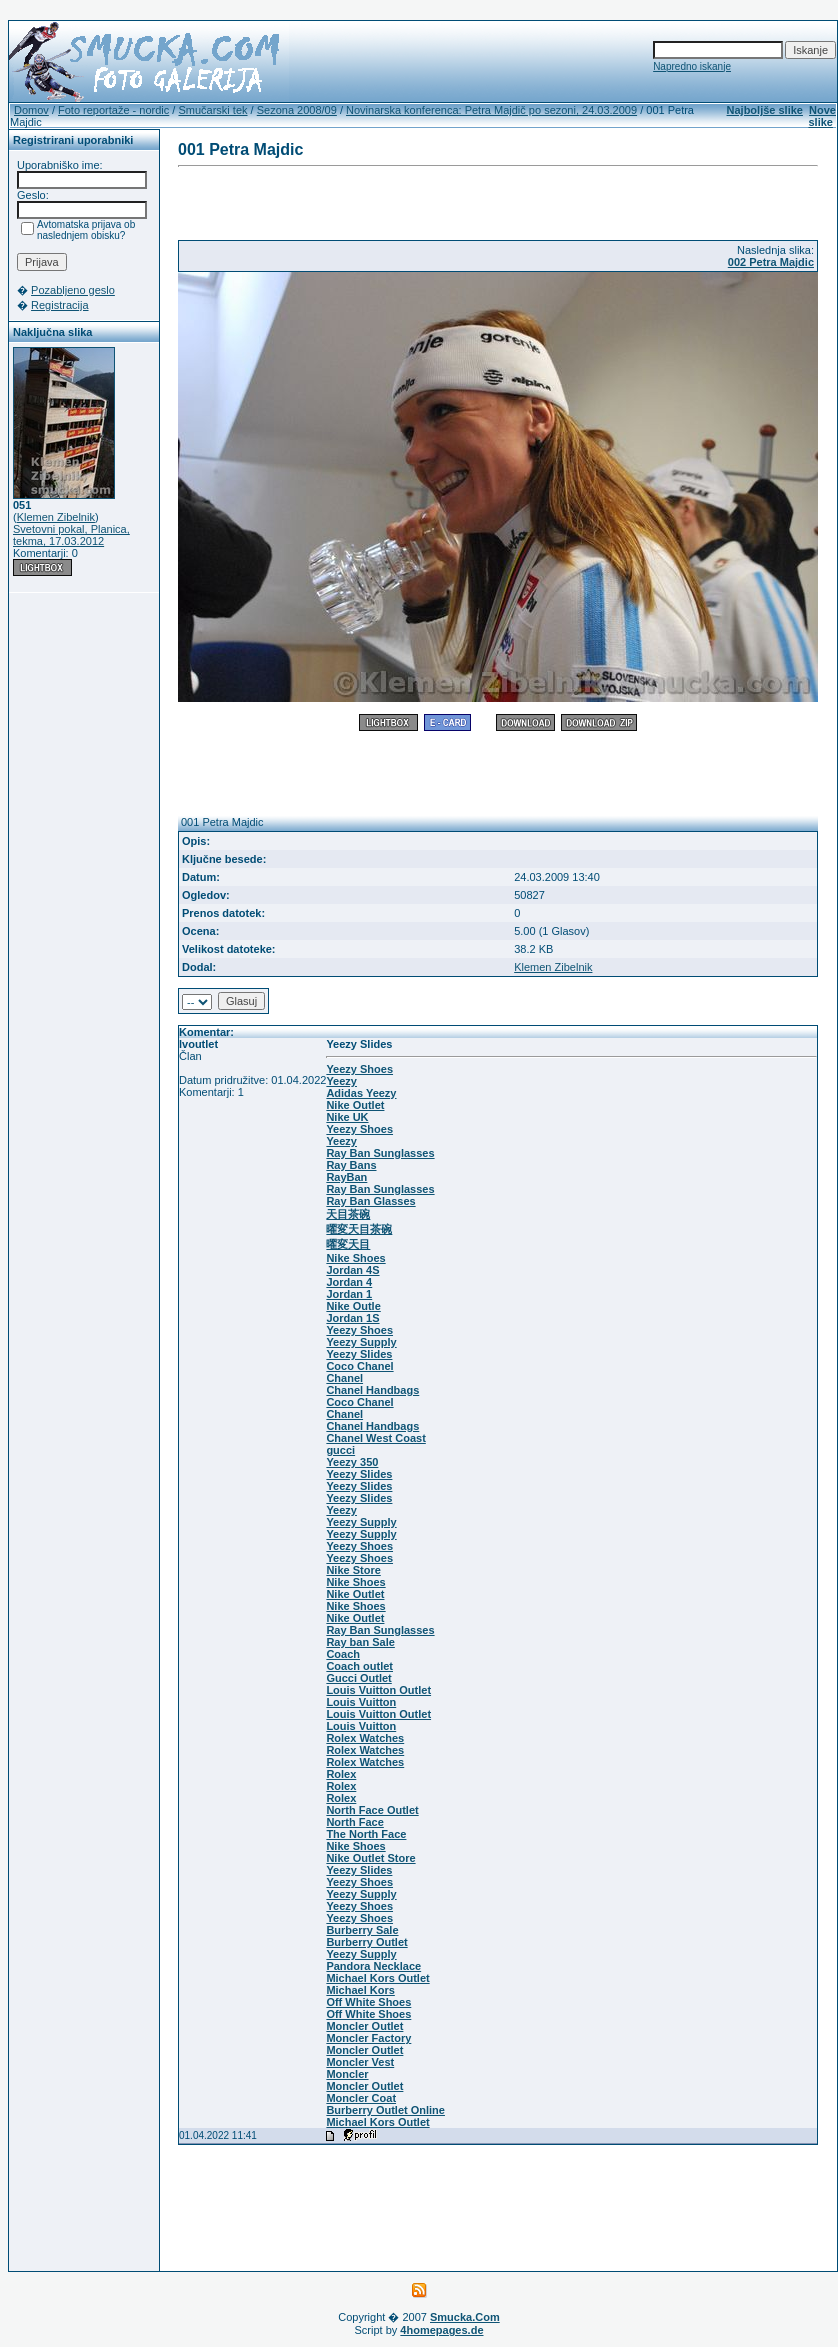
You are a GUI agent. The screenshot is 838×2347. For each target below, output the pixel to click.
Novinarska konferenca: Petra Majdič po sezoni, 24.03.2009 (491, 110)
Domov (31, 110)
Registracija (59, 305)
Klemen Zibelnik (56, 517)
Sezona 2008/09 (297, 110)
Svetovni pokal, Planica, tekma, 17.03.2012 (71, 535)
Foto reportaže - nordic (113, 110)
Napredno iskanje (692, 66)
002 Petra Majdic (771, 262)
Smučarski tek (212, 110)
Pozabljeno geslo (73, 290)
